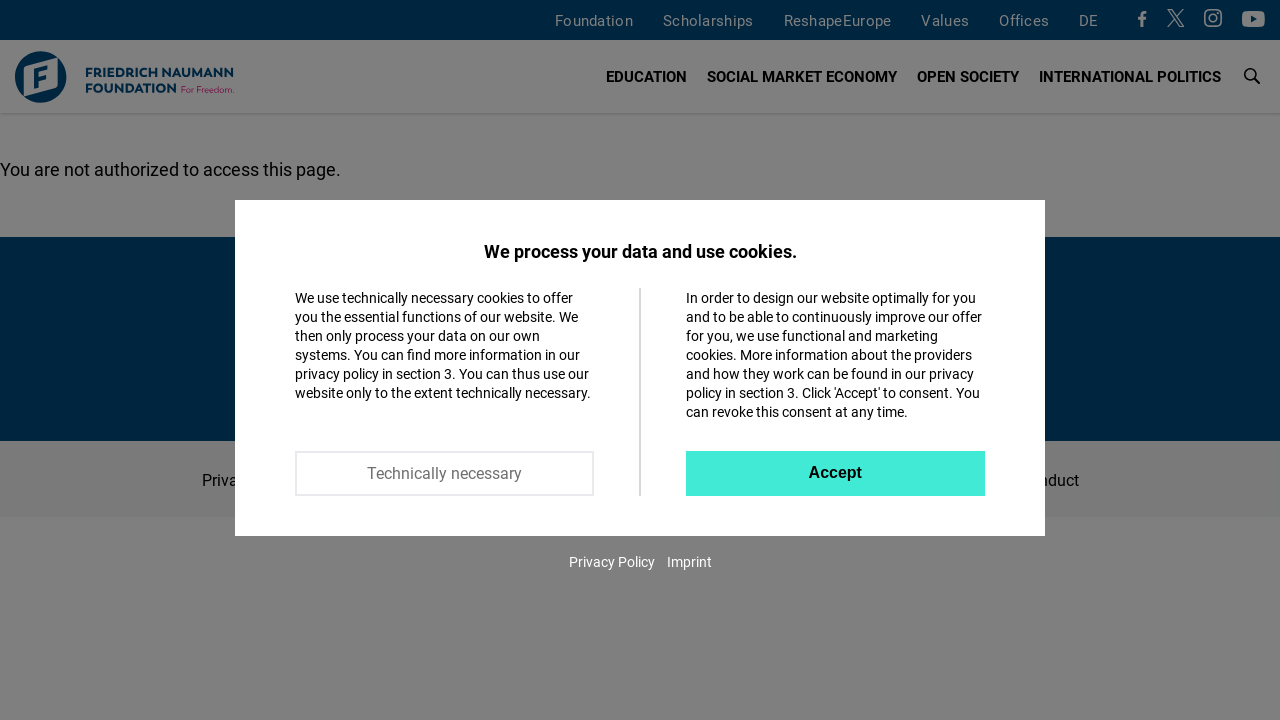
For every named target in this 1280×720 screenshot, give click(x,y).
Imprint (689, 561)
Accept (835, 472)
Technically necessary (444, 473)
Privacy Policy (612, 561)
